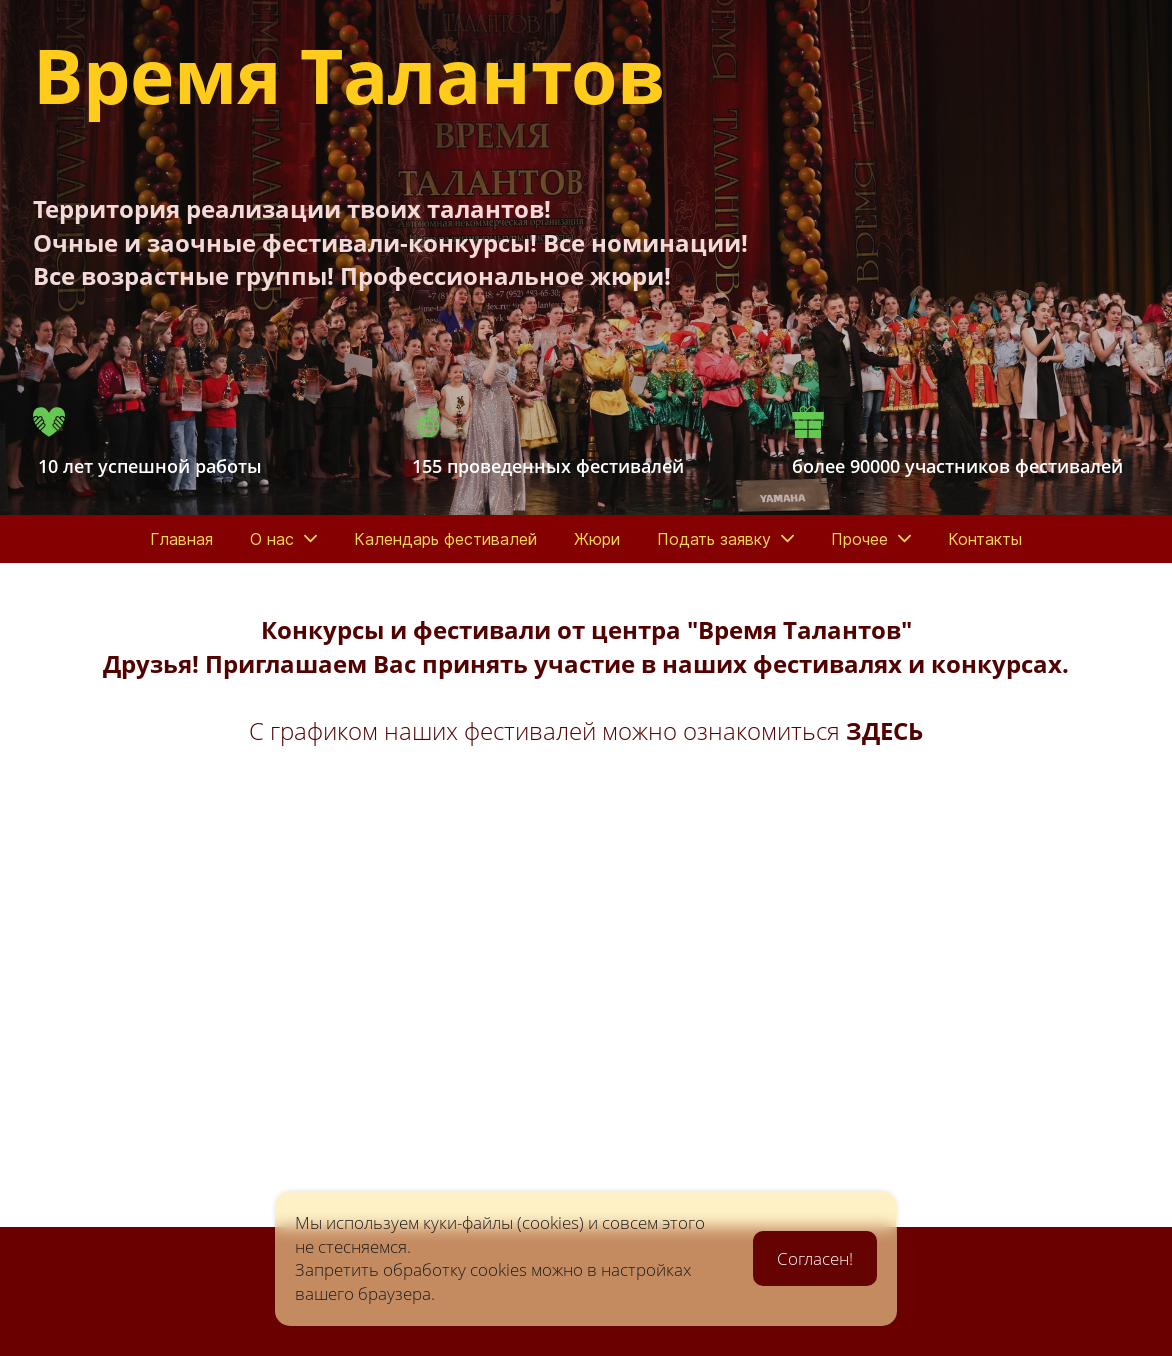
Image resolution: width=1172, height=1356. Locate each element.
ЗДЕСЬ (884, 730)
